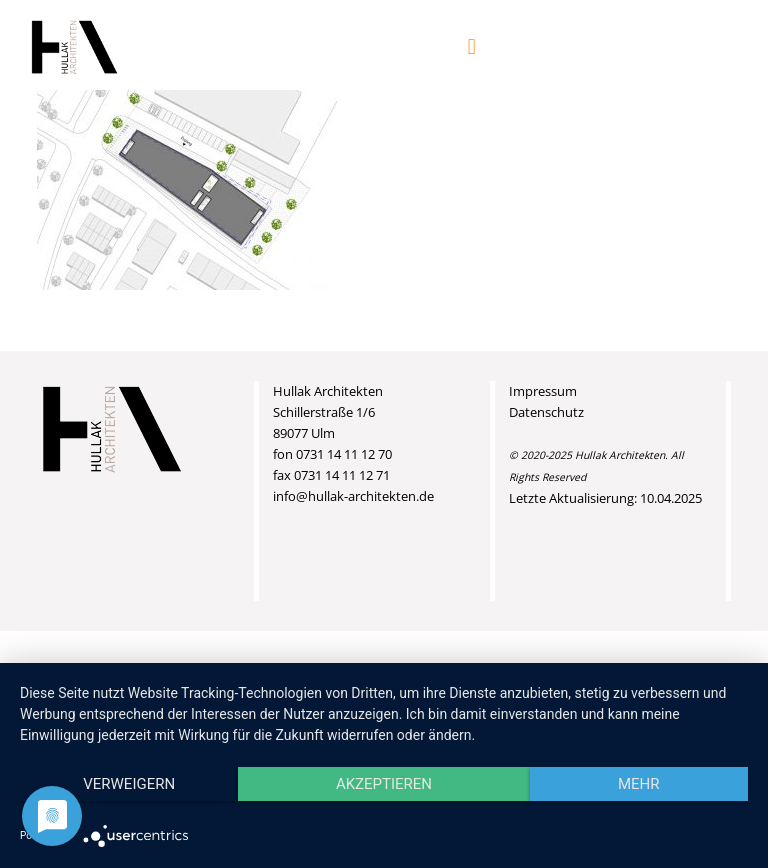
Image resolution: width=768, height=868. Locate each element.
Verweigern (129, 784)
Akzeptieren (384, 784)
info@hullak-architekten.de (353, 496)
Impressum (543, 391)
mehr (639, 784)
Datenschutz (546, 412)
